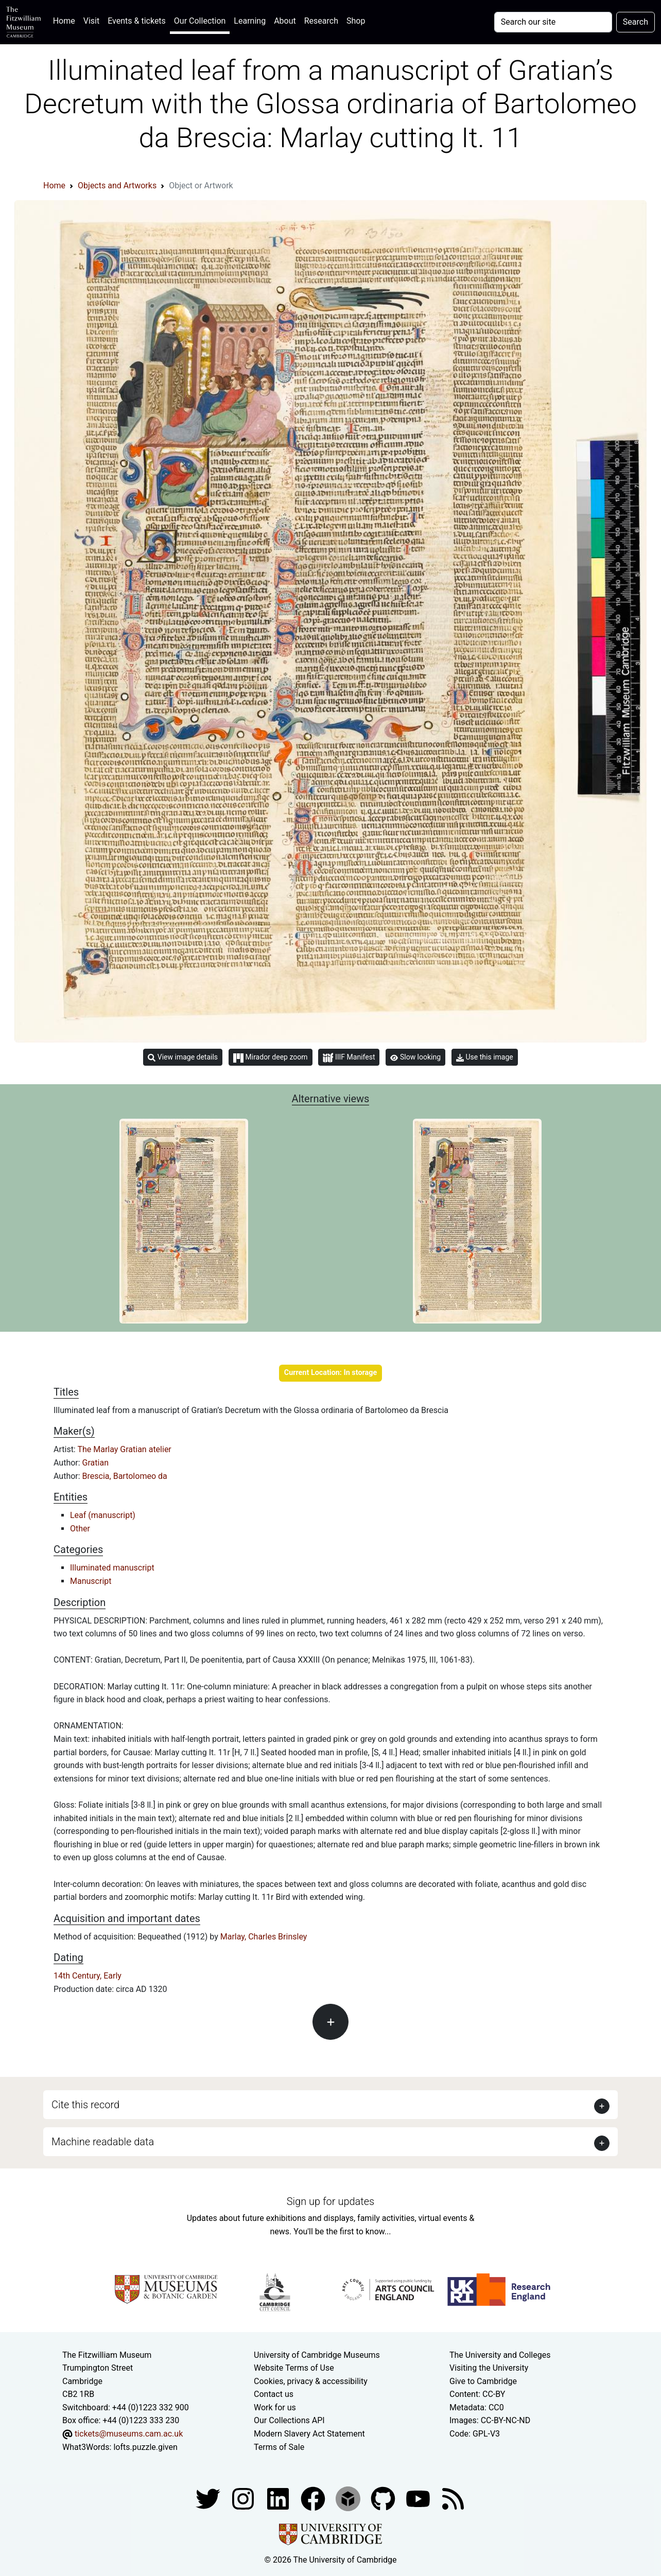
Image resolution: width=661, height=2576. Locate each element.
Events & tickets (137, 21)
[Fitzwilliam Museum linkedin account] (314, 2498)
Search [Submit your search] (635, 22)
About (285, 21)
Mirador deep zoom (270, 1057)
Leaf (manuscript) (102, 1515)
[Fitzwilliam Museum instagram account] (244, 2498)
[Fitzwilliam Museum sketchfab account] (349, 2498)
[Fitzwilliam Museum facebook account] (279, 2498)
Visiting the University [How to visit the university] (488, 2368)
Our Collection (199, 21)
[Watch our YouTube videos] (419, 2498)
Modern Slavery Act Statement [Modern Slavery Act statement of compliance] (309, 2434)
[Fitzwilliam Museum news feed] (453, 2498)
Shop (355, 21)
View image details (183, 1057)
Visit (91, 21)
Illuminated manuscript (112, 1568)
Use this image (484, 1057)
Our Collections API (289, 2420)
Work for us (275, 2407)
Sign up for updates (330, 2201)
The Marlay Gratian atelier (124, 1449)
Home (66, 20)
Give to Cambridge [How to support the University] (483, 2381)
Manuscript (91, 1581)
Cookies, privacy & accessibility (311, 2381)
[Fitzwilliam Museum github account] (384, 2498)
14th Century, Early (87, 1976)
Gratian (95, 1463)
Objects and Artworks (117, 185)
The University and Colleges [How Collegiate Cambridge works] (499, 2355)
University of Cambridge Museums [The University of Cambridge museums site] (317, 2355)
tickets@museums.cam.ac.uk (129, 2434)
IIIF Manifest (349, 1058)
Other (80, 1528)
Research (321, 21)
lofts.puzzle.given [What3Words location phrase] (145, 2447)
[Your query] (553, 22)
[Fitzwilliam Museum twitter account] (209, 2498)
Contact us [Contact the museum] (273, 2394)
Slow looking (415, 1057)
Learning (250, 21)
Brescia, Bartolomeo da (124, 1476)
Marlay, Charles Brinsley (263, 1937)
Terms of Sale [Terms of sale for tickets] (279, 2447)
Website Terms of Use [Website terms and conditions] (294, 2368)
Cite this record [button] (85, 2104)
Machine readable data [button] (102, 2142)
